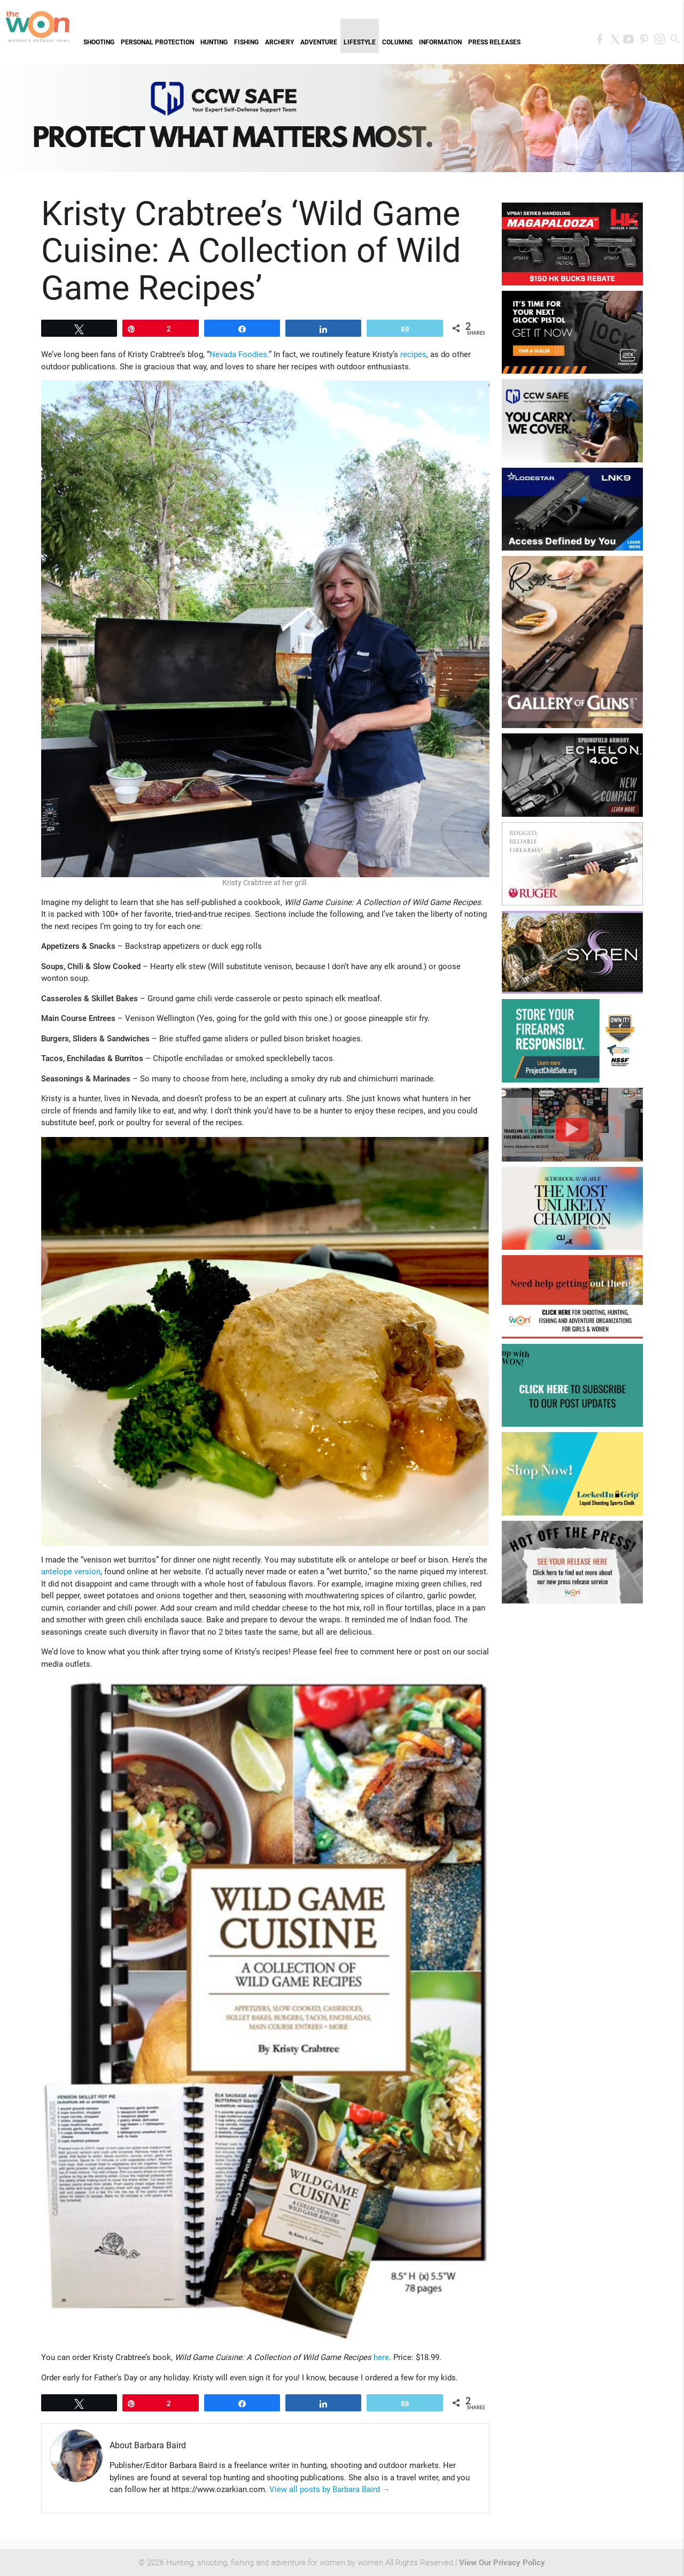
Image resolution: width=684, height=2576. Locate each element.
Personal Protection (157, 42)
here (381, 2357)
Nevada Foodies (238, 354)
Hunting (214, 42)
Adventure (318, 42)
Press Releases (494, 42)
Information (440, 42)
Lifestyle (360, 42)
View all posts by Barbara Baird (329, 2489)
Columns (397, 42)
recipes (413, 354)
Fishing (246, 42)
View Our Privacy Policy (502, 2562)
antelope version (70, 1571)
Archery (279, 42)
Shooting (98, 42)
